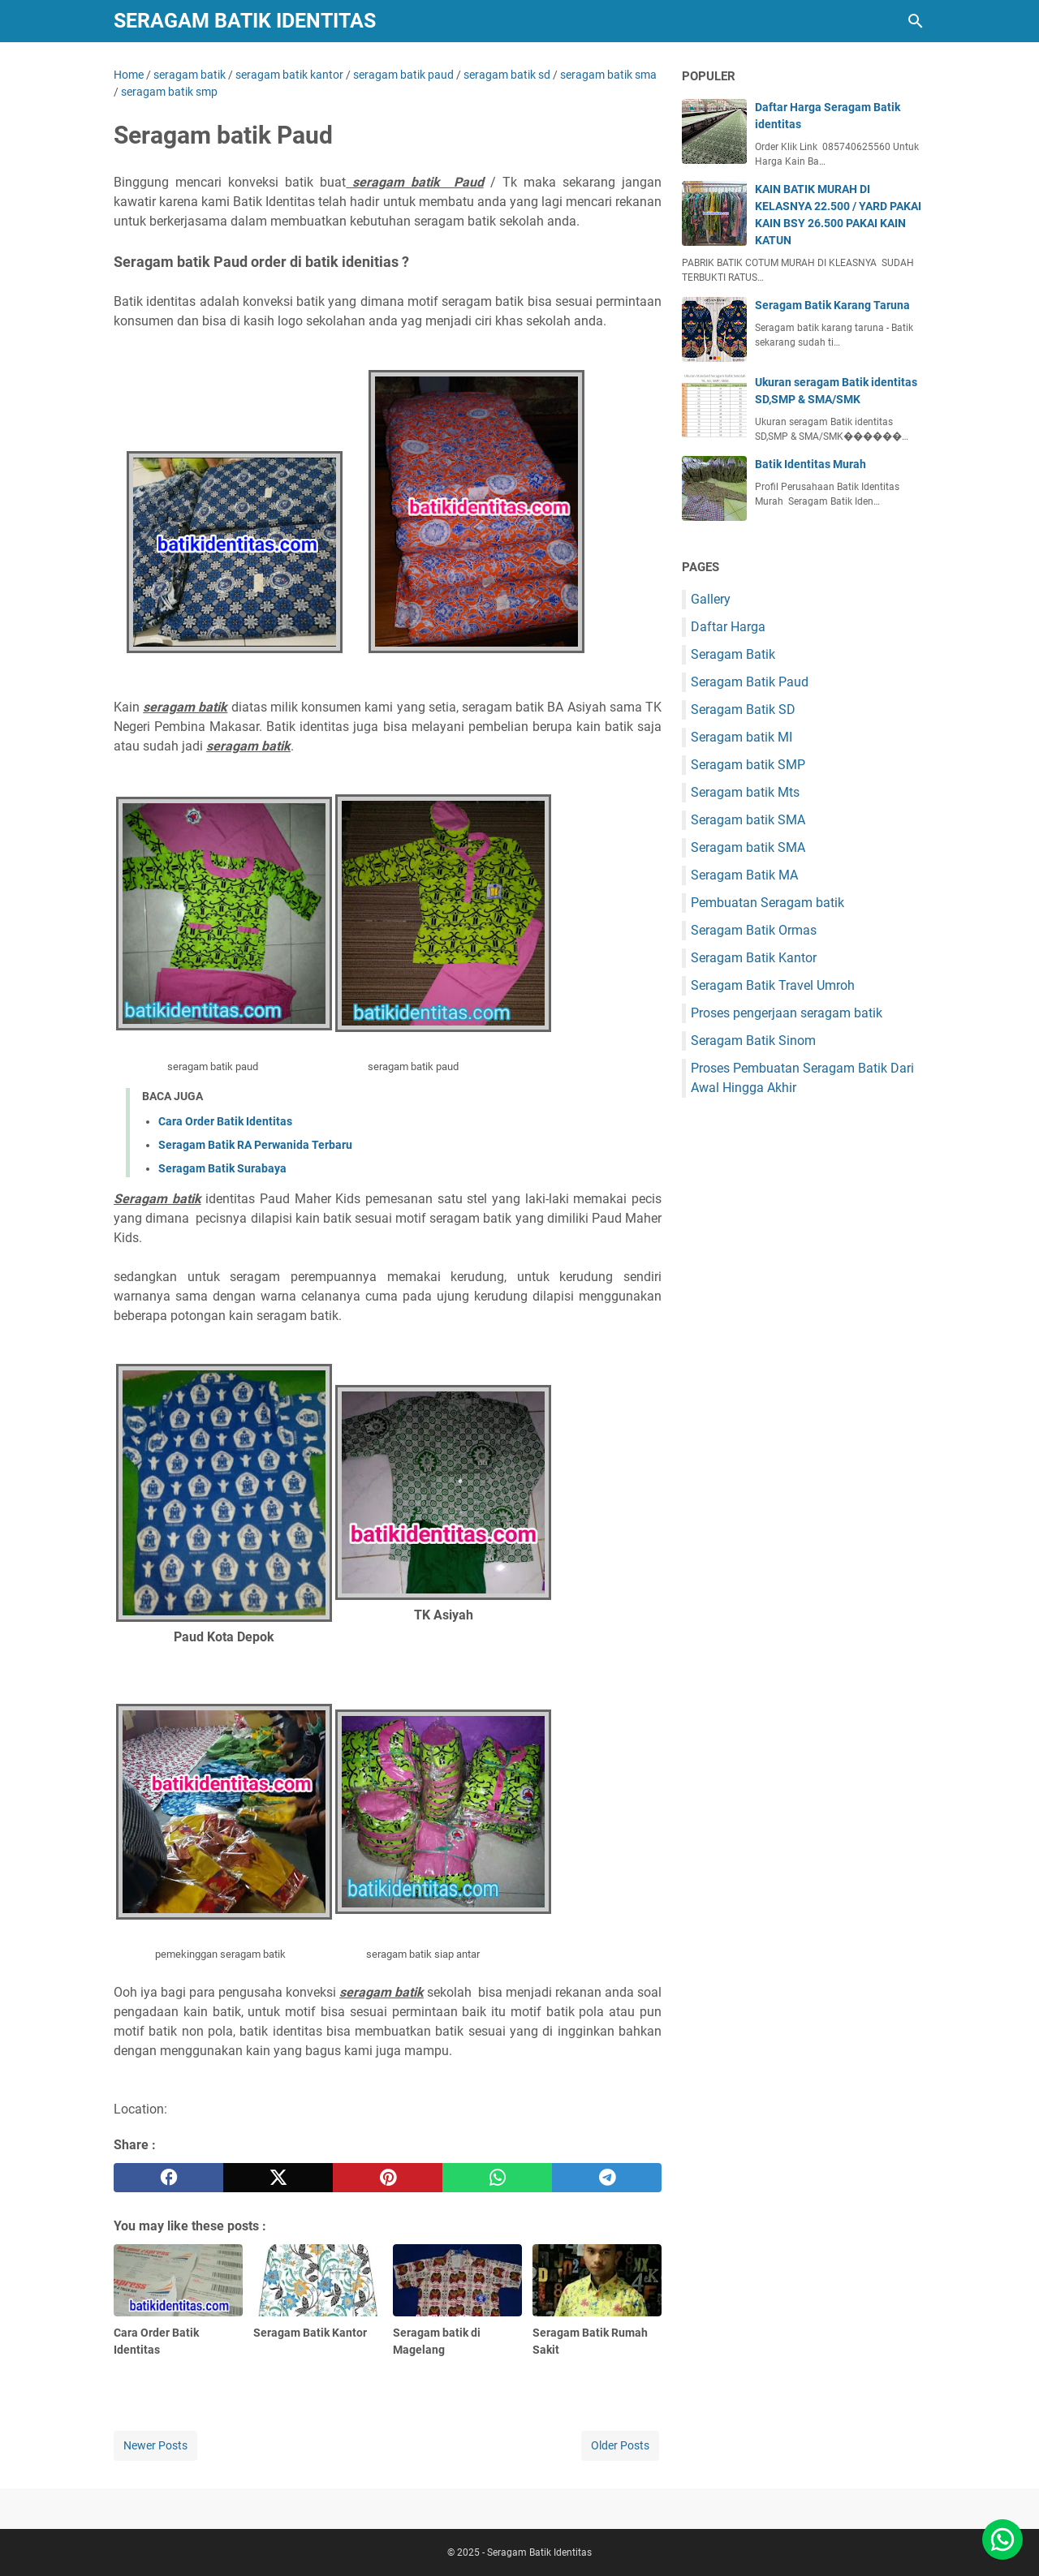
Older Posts (620, 2445)
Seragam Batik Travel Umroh (773, 985)
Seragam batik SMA (748, 820)
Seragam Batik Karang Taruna (832, 305)
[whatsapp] (497, 2177)
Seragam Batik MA (744, 875)
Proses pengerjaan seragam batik (786, 1013)
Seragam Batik (733, 654)
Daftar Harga (728, 626)
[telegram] (607, 2177)
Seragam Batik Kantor (754, 957)
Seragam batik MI (741, 737)
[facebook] (168, 2177)
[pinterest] (387, 2177)
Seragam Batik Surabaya (222, 1168)
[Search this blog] (915, 21)
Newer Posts (155, 2445)
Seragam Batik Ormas (754, 930)
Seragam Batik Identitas (245, 20)
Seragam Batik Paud (749, 682)
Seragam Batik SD (743, 709)
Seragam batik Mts (745, 792)
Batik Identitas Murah (810, 464)
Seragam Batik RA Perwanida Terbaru (255, 1144)
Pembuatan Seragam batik (767, 902)
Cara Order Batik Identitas (225, 1121)
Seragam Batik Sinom (753, 1040)
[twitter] (278, 2177)
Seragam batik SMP (748, 764)
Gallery (711, 599)
